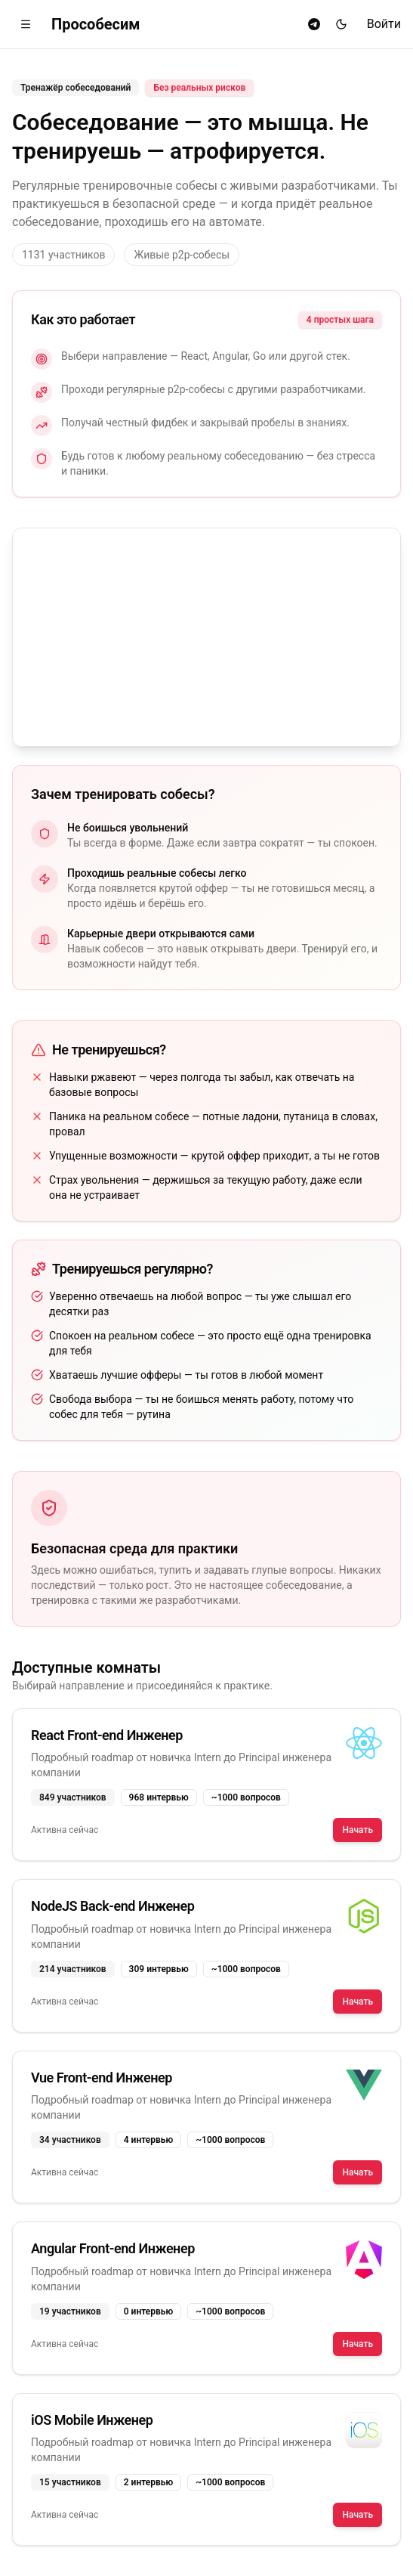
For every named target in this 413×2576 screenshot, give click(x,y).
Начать (357, 1830)
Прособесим (95, 24)
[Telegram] (314, 24)
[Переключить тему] (341, 24)
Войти (384, 24)
